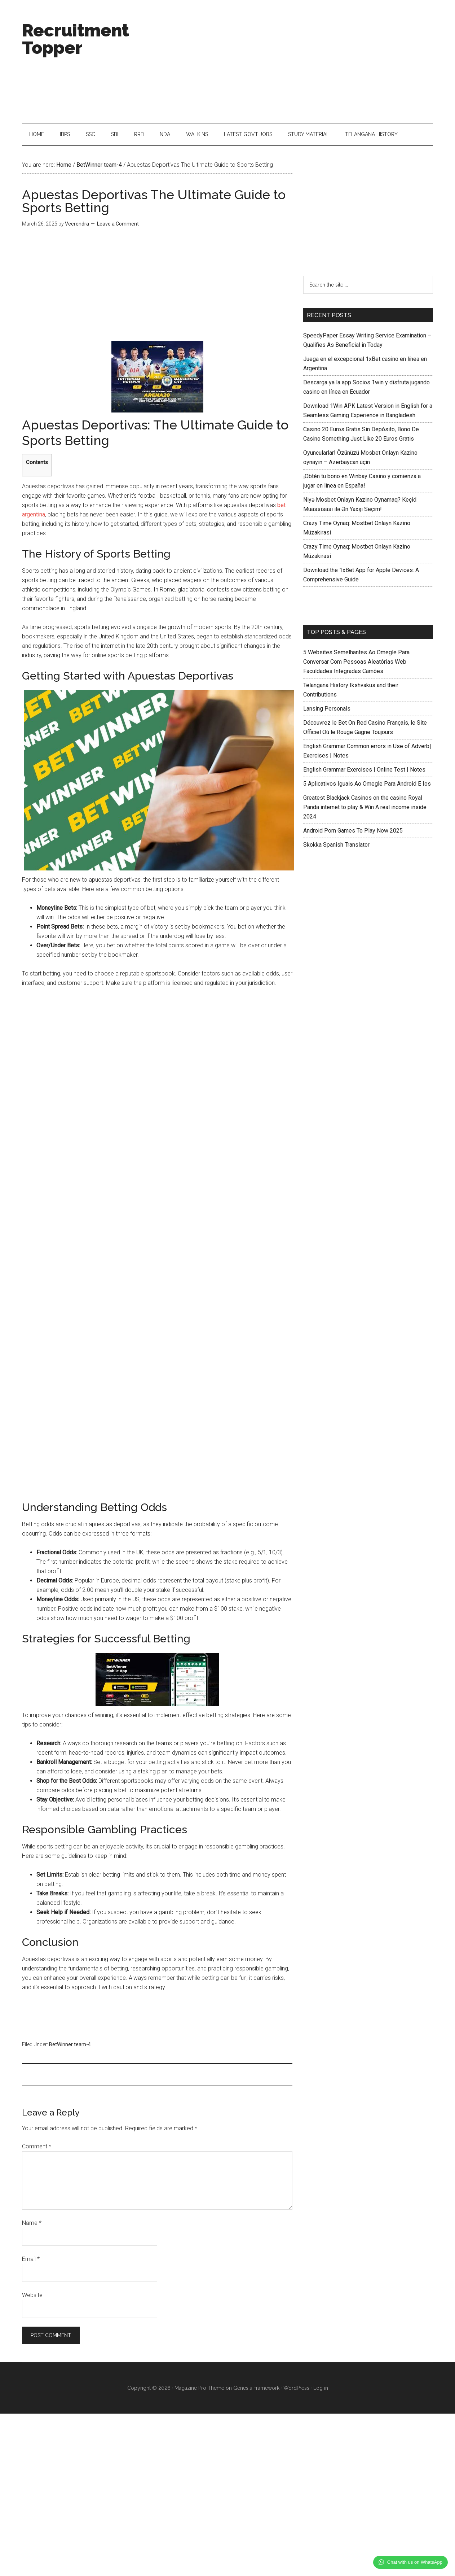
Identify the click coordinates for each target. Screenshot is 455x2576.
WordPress (296, 2389)
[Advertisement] (302, 61)
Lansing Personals (326, 709)
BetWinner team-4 (70, 2045)
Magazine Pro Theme (199, 2389)
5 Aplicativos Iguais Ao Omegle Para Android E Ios (367, 784)
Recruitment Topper (75, 39)
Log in (320, 2389)
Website (32, 2296)
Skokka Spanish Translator (336, 845)
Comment (36, 2147)
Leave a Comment (118, 225)
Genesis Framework (256, 2389)
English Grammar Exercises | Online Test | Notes (364, 770)
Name (31, 2224)
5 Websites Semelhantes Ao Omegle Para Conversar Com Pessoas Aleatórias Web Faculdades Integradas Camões (356, 663)
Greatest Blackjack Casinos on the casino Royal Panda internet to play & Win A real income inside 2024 (365, 808)
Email (31, 2260)
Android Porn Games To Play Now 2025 (353, 831)
